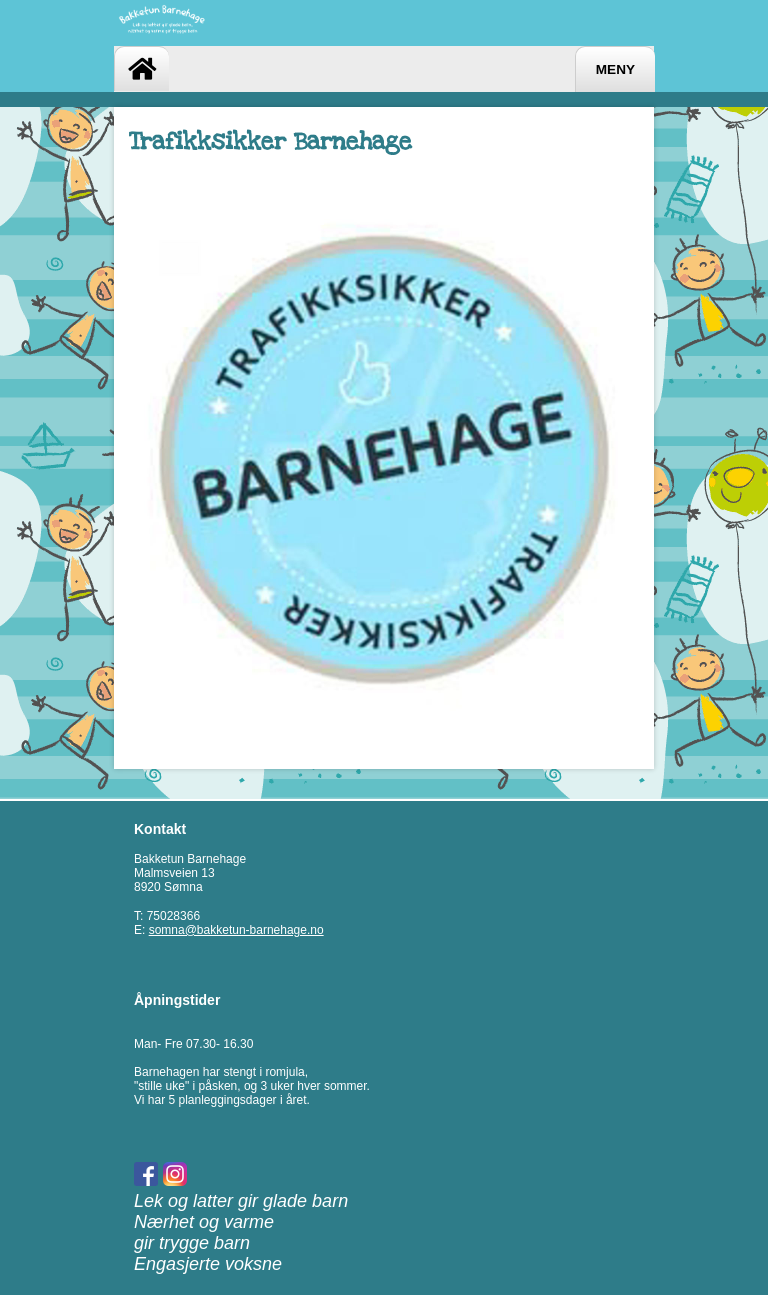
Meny (615, 69)
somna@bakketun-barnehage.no (236, 930)
